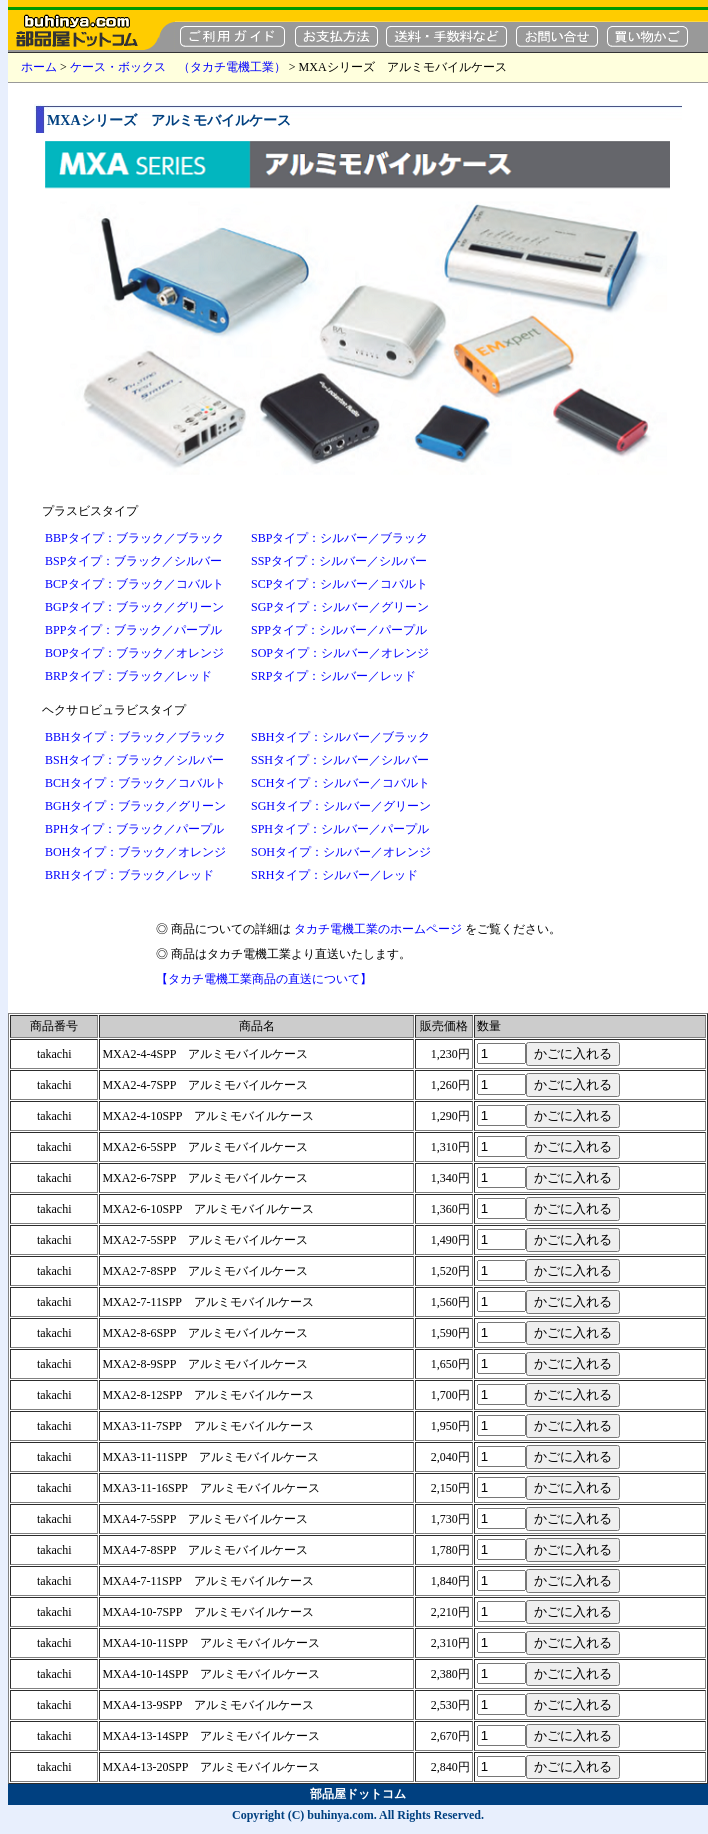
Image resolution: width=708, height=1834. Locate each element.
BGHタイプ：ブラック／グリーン (135, 806)
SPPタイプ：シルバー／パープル (339, 630)
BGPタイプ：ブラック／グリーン (134, 607)
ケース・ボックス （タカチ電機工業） (178, 67)
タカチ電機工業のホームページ (378, 929)
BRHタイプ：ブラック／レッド (129, 875)
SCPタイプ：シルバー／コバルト (339, 584)
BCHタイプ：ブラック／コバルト (135, 783)
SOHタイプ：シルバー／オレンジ (341, 852)
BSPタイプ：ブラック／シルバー (133, 561)
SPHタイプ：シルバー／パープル (340, 829)
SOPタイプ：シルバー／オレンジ (340, 653)
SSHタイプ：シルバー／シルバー (340, 760)
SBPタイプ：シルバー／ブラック (339, 538)
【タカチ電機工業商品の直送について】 (264, 979)
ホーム (39, 67)
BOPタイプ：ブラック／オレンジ (134, 653)
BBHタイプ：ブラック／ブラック (135, 737)
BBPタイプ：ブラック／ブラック (134, 538)
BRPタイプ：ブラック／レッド (128, 676)
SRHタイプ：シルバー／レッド (334, 875)
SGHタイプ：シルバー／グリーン (341, 806)
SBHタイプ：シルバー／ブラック (340, 737)
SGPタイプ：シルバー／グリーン (340, 607)
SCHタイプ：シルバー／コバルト (340, 783)
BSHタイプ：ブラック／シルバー (134, 760)
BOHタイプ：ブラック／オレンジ (135, 852)
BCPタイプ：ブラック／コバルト (134, 584)
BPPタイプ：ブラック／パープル (133, 630)
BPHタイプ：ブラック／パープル (134, 829)
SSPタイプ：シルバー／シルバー (339, 561)
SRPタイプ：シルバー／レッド (333, 676)
